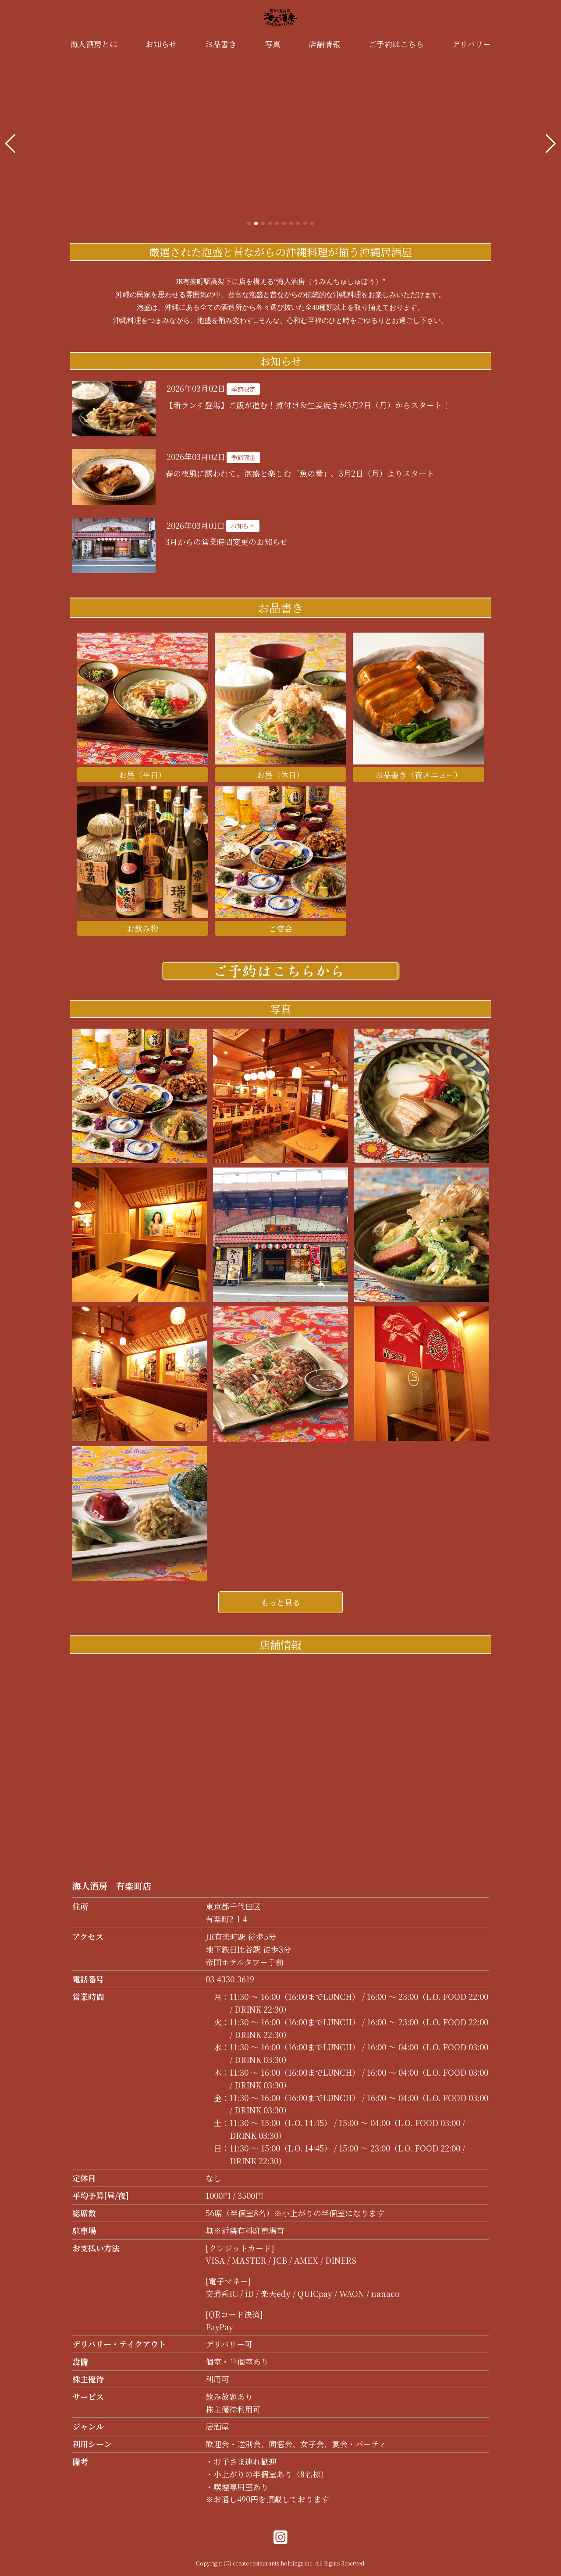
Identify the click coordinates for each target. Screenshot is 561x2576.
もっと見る (280, 1602)
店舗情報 (324, 44)
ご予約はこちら (396, 44)
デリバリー (471, 44)
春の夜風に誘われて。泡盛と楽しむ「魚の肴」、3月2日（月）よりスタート (299, 473)
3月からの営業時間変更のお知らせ (226, 541)
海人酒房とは (93, 44)
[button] (10, 143)
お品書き (221, 44)
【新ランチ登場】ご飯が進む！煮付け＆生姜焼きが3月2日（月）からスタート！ (307, 404)
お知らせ (161, 44)
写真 (272, 44)
